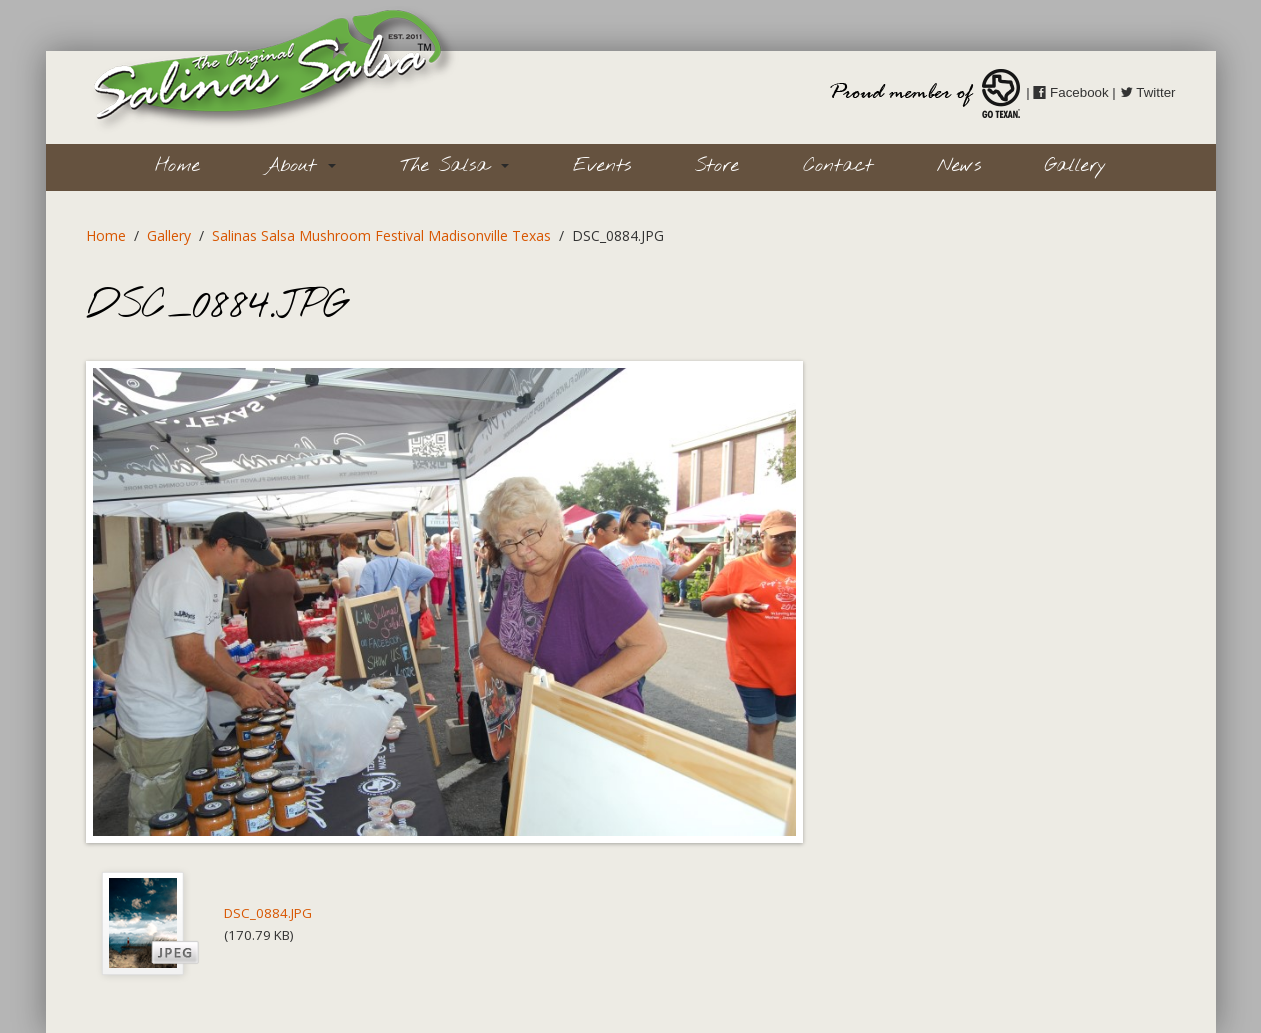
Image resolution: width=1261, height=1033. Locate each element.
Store (717, 166)
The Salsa (454, 166)
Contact (838, 166)
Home (177, 166)
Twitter (1148, 92)
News (959, 166)
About (300, 166)
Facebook (1070, 92)
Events (602, 166)
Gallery (1075, 166)
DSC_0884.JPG (268, 913)
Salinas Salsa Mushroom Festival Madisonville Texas (381, 235)
